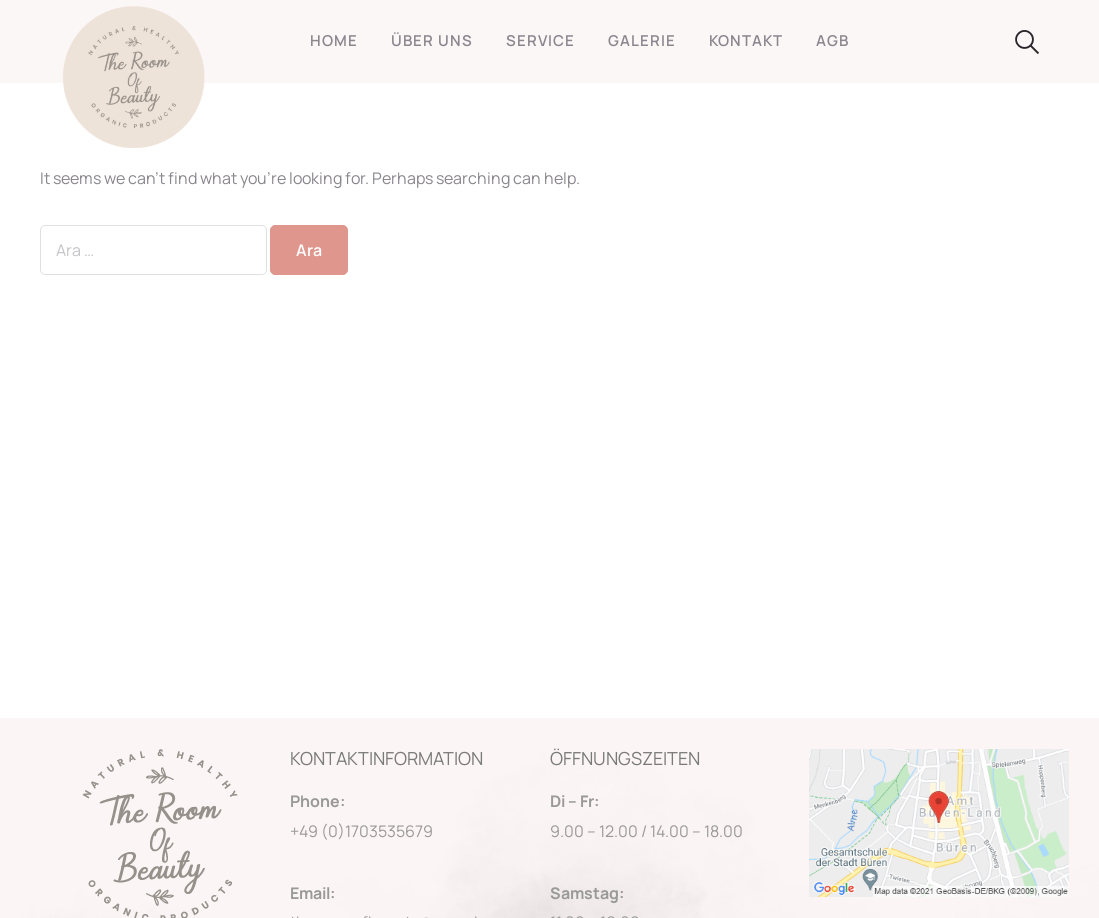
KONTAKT (746, 40)
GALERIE (642, 40)
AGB (832, 40)
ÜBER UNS (432, 40)
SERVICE (540, 40)
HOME (334, 40)
